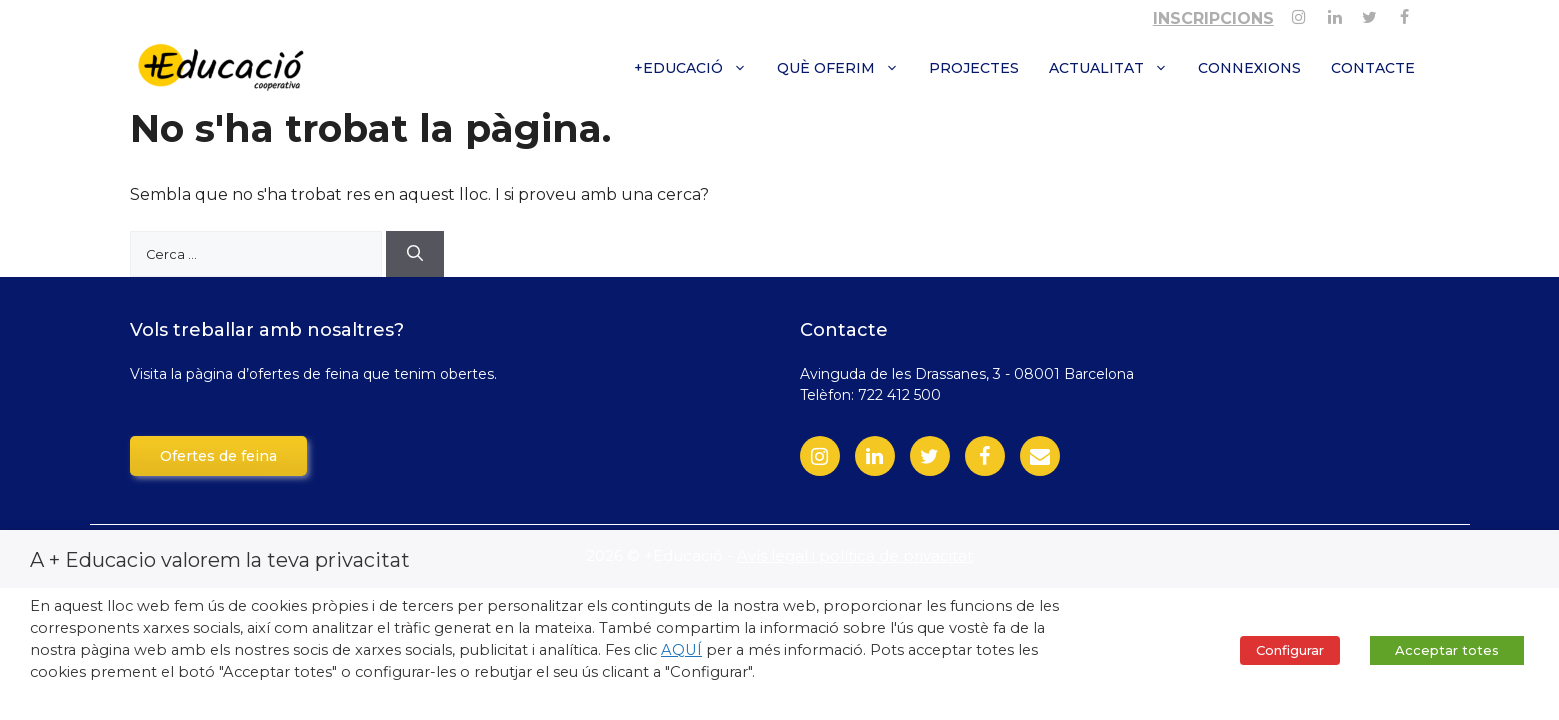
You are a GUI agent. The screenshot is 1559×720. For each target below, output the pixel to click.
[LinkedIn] (875, 456)
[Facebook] (1404, 13)
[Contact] (1040, 456)
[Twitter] (1369, 13)
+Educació (698, 68)
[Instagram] (1299, 13)
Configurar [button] (1290, 650)
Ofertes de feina (218, 456)
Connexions (1249, 68)
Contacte (1373, 68)
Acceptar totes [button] (1447, 650)
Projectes (974, 68)
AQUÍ (681, 650)
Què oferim (845, 68)
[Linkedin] (1334, 13)
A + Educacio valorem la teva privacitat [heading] (220, 560)
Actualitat (1116, 68)
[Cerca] (415, 254)
